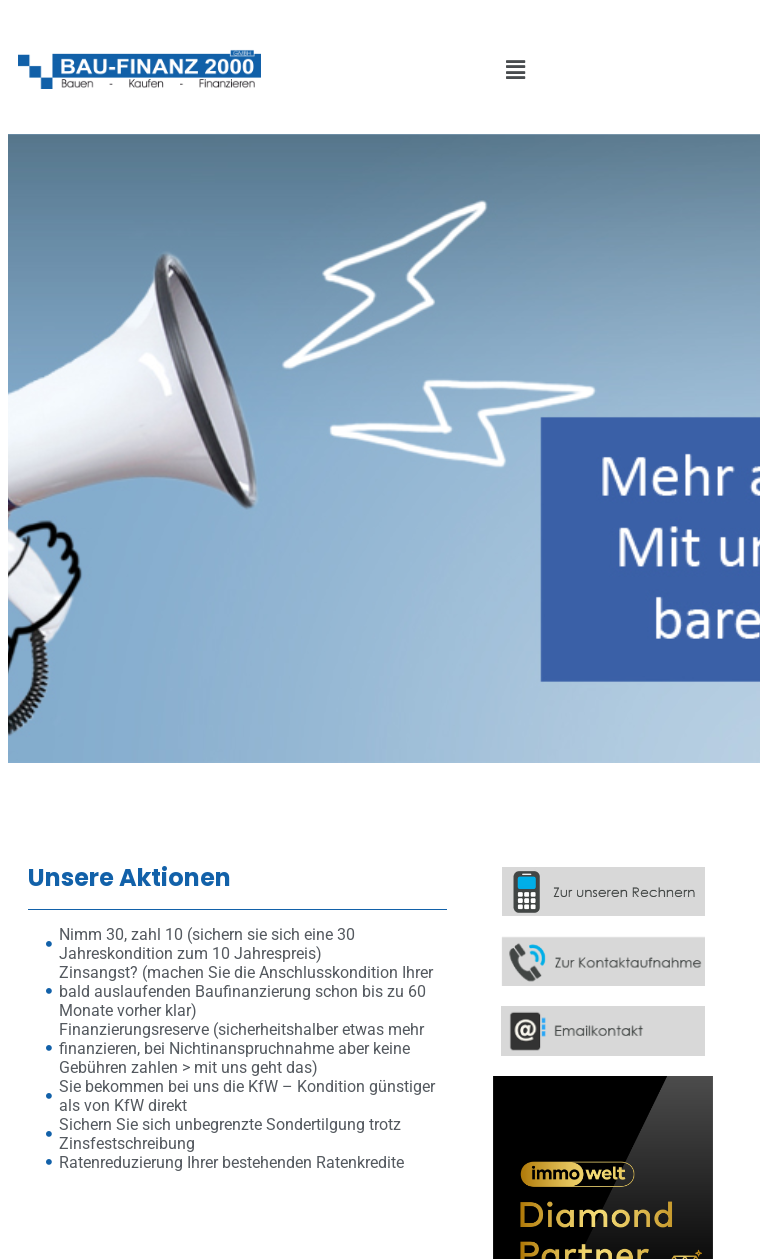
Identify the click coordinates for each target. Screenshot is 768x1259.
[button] (515, 71)
